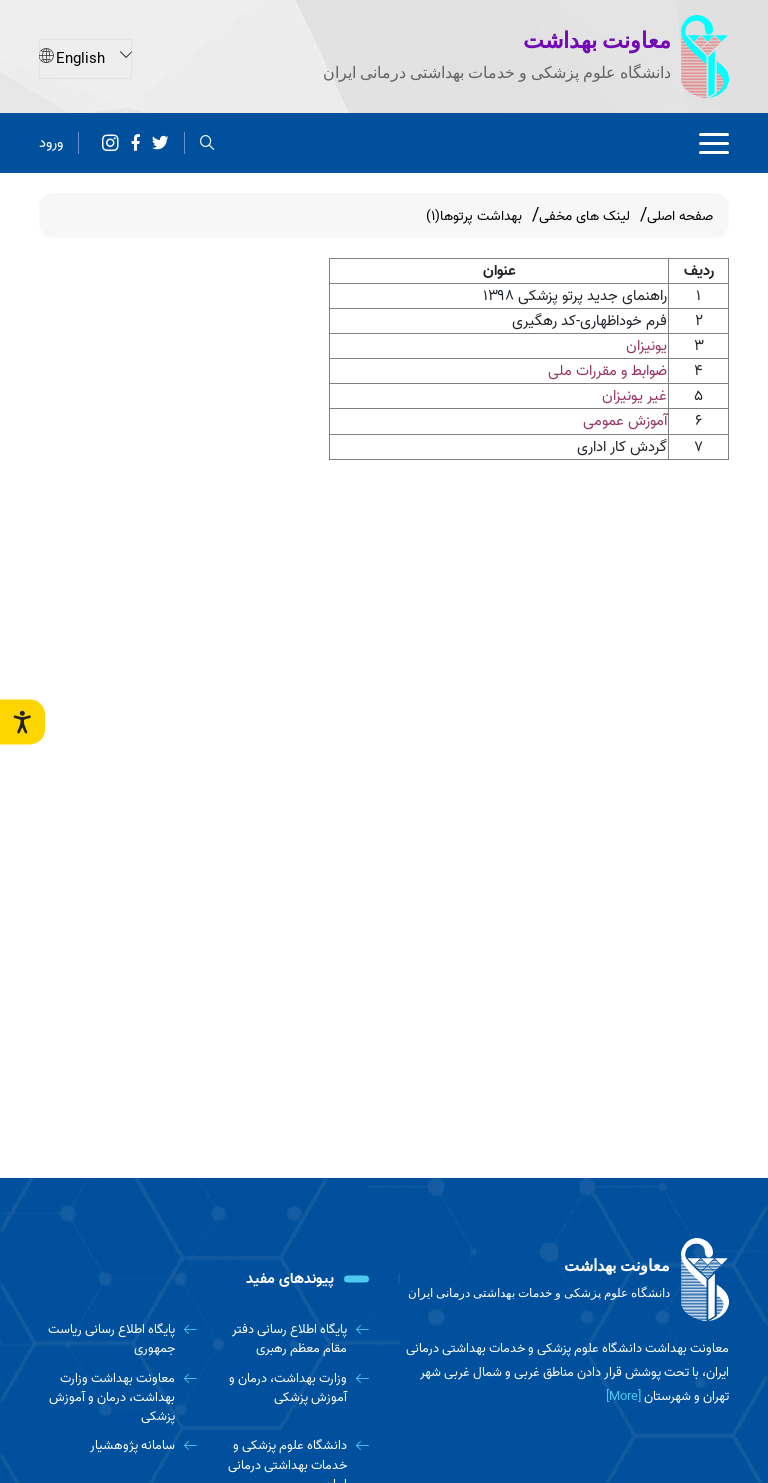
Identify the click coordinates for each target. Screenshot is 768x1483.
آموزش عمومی (625, 421)
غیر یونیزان (634, 396)
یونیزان (646, 346)
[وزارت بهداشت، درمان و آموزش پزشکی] (291, 1388)
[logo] (564, 1280)
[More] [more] (623, 1396)
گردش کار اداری (622, 447)
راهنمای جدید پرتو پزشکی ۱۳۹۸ (575, 296)
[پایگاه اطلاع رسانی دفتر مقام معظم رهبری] (291, 1339)
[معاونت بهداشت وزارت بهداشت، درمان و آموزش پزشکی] (118, 1398)
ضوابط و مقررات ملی (607, 371)
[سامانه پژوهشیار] (118, 1445)
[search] (207, 142)
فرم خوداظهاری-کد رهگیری (589, 321)
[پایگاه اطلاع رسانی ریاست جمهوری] (118, 1339)
